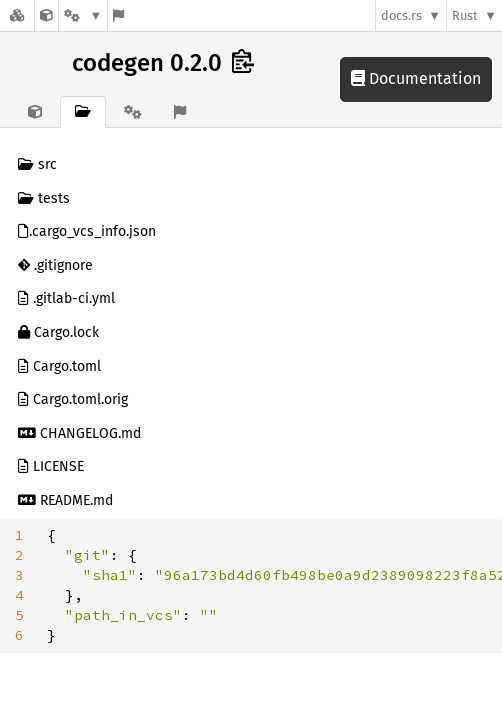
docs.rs (401, 15)
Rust (465, 15)
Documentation (416, 78)
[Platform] (83, 15)
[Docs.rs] (17, 15)
